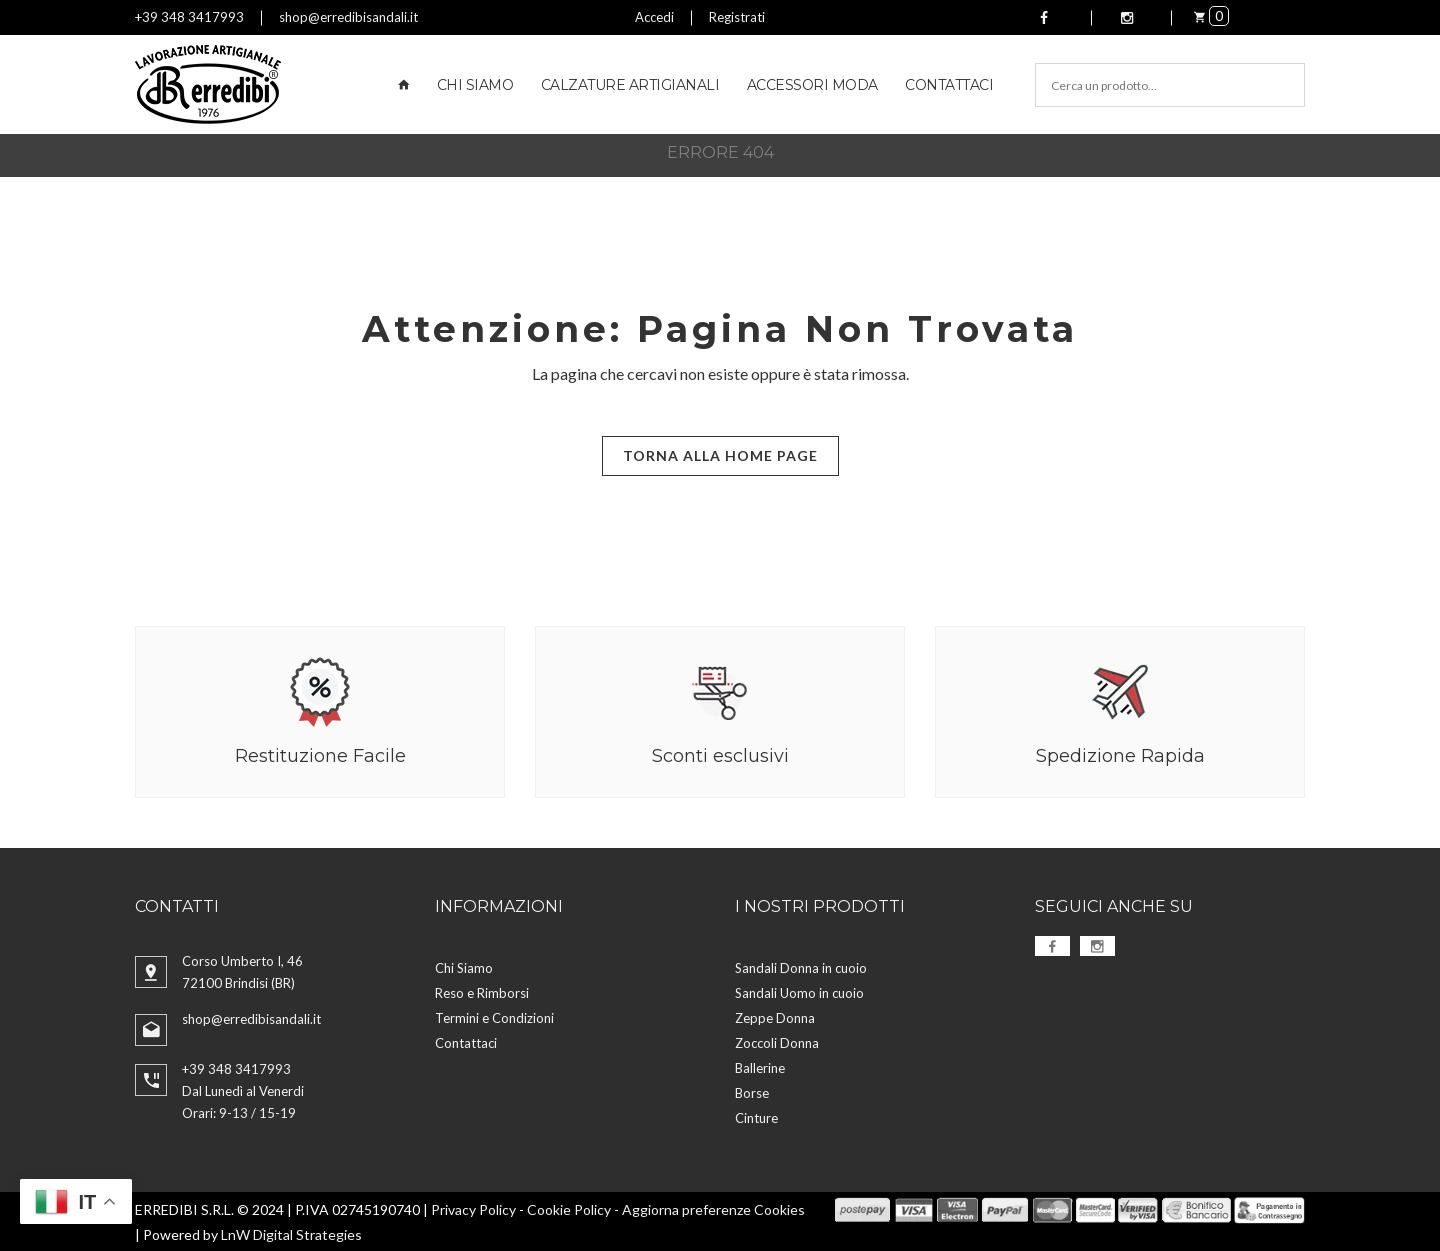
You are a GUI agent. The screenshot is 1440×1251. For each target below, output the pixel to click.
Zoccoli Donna (777, 1042)
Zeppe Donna (775, 1017)
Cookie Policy (569, 1208)
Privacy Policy (473, 1208)
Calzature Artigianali (630, 85)
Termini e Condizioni (494, 1017)
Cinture (756, 1117)
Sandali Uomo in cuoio (799, 992)
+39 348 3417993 (189, 17)
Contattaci (949, 85)
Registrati (737, 17)
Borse (752, 1092)
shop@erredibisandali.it (348, 17)
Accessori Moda (812, 85)
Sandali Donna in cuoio (801, 967)
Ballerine (760, 1067)
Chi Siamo (475, 85)
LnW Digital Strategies (291, 1233)
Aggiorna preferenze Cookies (713, 1208)
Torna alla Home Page (720, 455)
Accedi (654, 17)
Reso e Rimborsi (482, 992)
